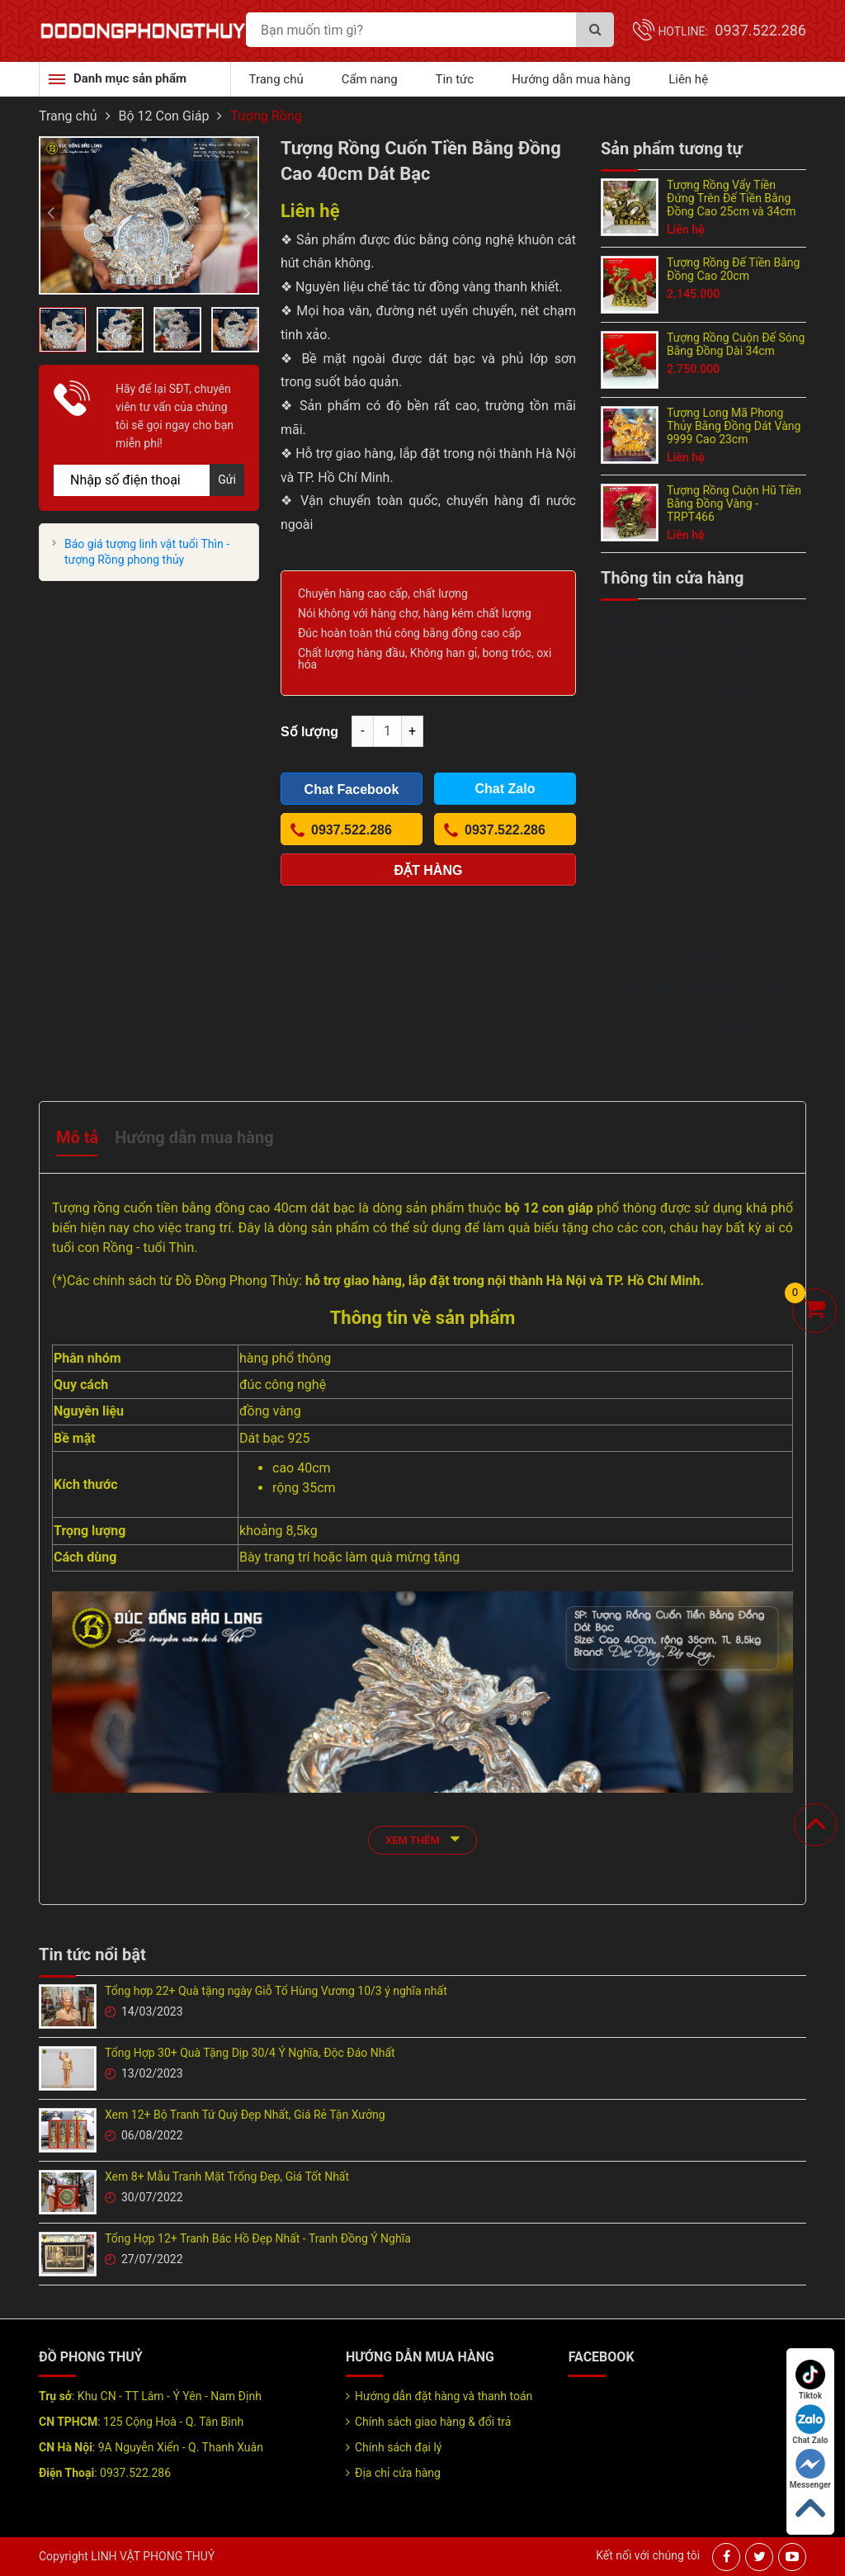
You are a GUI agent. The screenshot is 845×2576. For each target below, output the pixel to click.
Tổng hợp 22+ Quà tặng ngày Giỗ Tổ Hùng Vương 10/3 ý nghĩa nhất (276, 1990)
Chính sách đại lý (398, 2447)
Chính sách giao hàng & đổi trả (433, 2421)
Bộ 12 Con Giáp (164, 116)
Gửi (227, 479)
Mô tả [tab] (77, 1137)
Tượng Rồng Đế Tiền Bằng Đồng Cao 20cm (733, 269)
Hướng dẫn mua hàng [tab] (194, 1137)
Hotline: (732, 31)
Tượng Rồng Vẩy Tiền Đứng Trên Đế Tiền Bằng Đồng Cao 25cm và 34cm (731, 198)
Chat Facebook (351, 789)
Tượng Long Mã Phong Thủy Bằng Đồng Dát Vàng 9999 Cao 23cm (733, 426)
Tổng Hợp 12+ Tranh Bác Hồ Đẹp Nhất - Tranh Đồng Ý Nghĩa (258, 2238)
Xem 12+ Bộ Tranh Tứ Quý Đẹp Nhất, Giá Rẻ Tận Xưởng (245, 2114)
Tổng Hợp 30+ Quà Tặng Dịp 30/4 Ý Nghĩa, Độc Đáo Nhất (250, 2052)
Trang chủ (276, 79)
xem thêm (422, 1838)
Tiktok (810, 2380)
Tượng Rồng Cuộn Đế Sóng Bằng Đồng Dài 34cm (736, 344)
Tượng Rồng (265, 116)
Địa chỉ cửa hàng (398, 2472)
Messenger (810, 2469)
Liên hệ (688, 79)
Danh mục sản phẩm (129, 78)
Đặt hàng (428, 870)
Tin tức (455, 79)
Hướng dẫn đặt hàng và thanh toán (443, 2396)
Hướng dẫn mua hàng (571, 79)
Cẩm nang (370, 79)
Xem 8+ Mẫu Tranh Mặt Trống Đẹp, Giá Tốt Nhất (227, 2176)
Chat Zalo (810, 2424)
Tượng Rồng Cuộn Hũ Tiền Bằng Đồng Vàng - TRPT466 (734, 503)
